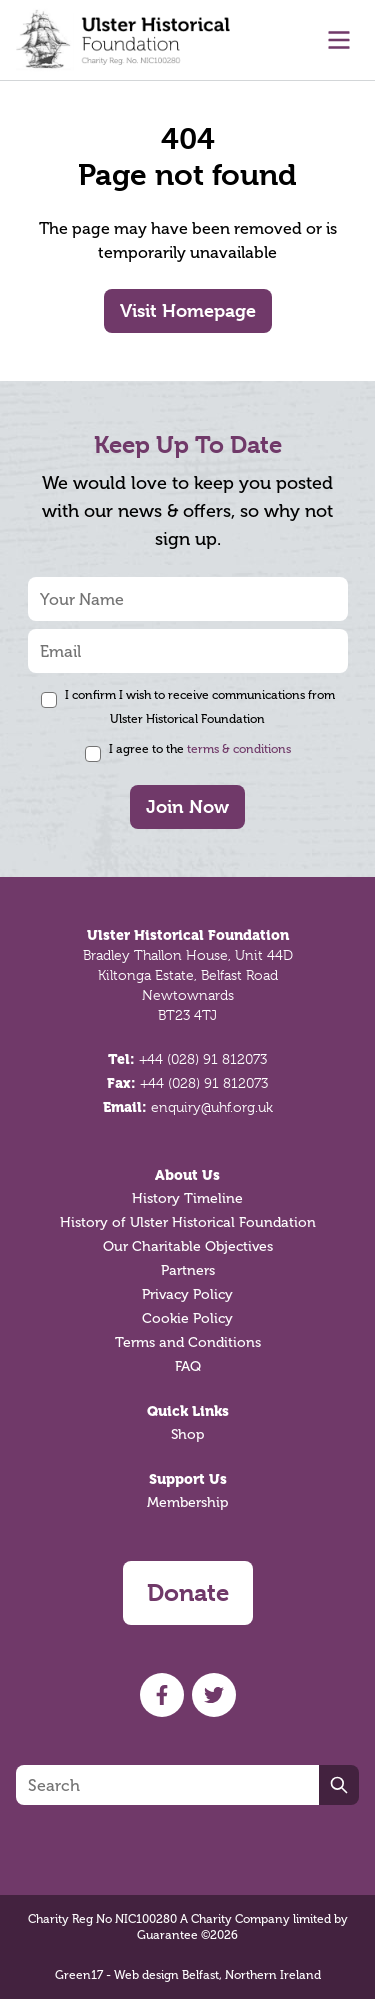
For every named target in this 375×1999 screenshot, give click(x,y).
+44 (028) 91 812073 (203, 1059)
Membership (187, 1502)
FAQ (188, 1366)
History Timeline (187, 1198)
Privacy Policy (187, 1294)
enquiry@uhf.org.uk (212, 1107)
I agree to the (200, 749)
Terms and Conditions (188, 1342)
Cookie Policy (187, 1318)
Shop (187, 1434)
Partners (188, 1270)
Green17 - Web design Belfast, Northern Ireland (188, 1975)
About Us (187, 1175)
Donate (188, 1593)
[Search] (167, 1785)
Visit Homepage (188, 310)
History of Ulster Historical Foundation (188, 1222)
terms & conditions (239, 749)
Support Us (188, 1479)
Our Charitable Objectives (188, 1246)
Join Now (187, 806)
